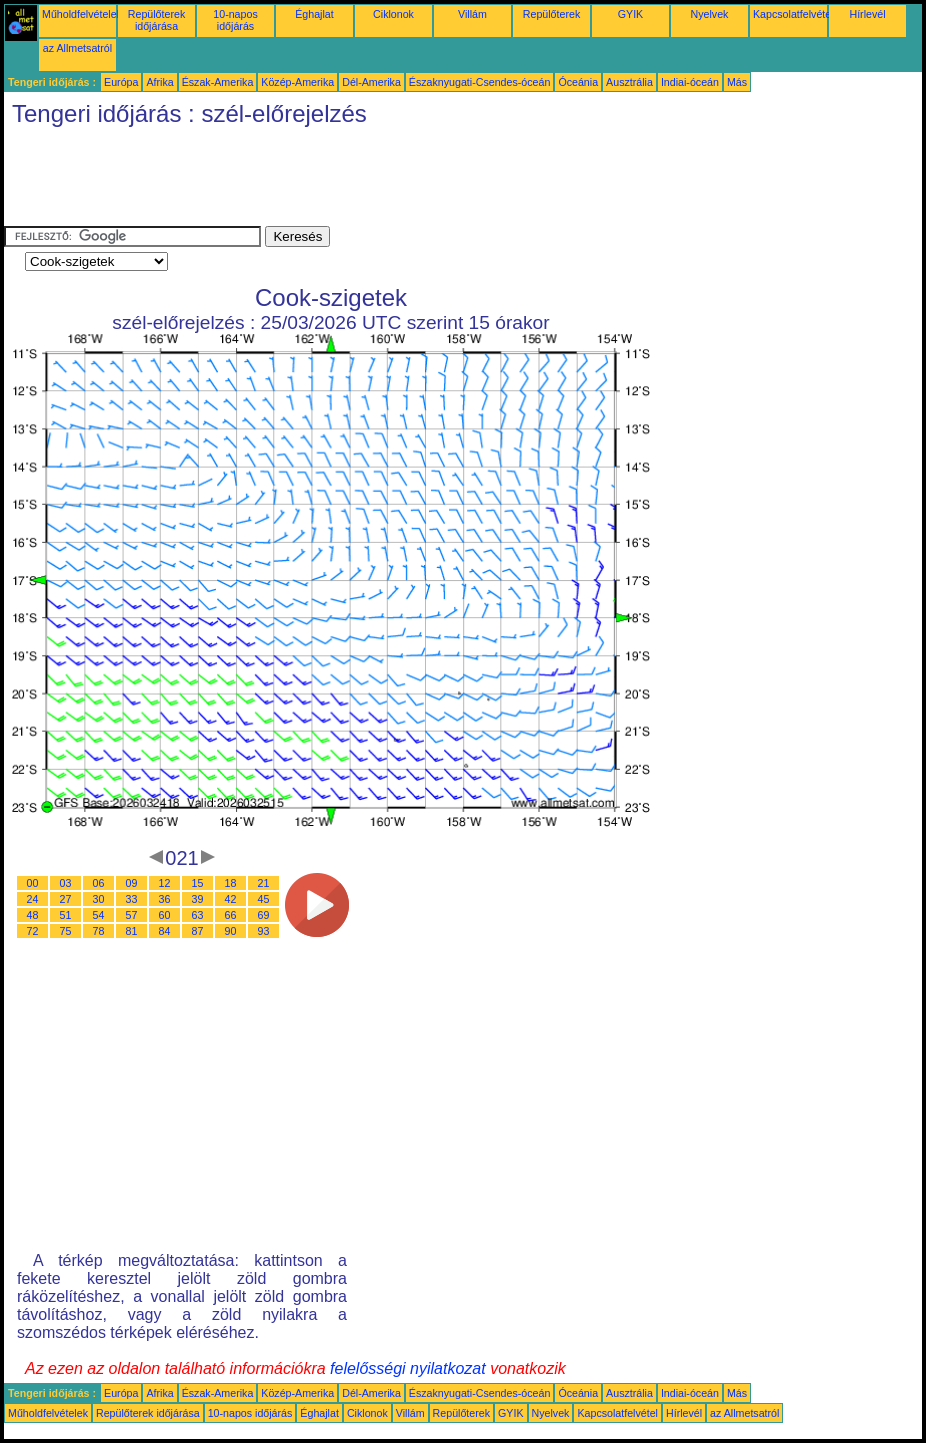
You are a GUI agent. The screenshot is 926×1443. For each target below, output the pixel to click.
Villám (472, 14)
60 (165, 915)
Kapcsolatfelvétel (793, 14)
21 (264, 883)
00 (33, 883)
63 (198, 915)
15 (198, 883)
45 (264, 899)
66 (231, 915)
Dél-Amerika (371, 82)
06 (99, 883)
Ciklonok (393, 14)
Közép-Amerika (297, 82)
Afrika (159, 82)
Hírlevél (867, 14)
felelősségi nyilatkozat (408, 1368)
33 (132, 899)
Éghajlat (314, 14)
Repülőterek (551, 14)
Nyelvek (710, 14)
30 (99, 899)
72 (33, 931)
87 (198, 931)
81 (132, 931)
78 (99, 931)
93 (264, 931)
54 (99, 915)
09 (132, 883)
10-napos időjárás (235, 20)
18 (231, 883)
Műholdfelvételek (82, 14)
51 (66, 915)
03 (66, 883)
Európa (121, 82)
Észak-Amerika (218, 82)
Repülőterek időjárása (156, 20)
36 (165, 899)
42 (231, 899)
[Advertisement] (368, 181)
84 (165, 931)
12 (165, 883)
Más (737, 82)
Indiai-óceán (690, 82)
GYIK (630, 14)
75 (66, 931)
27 (66, 899)
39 (198, 899)
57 (132, 915)
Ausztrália (629, 82)
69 (264, 915)
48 (33, 915)
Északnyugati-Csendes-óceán (480, 82)
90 (231, 931)
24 (33, 899)
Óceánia (578, 82)
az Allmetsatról (77, 48)
